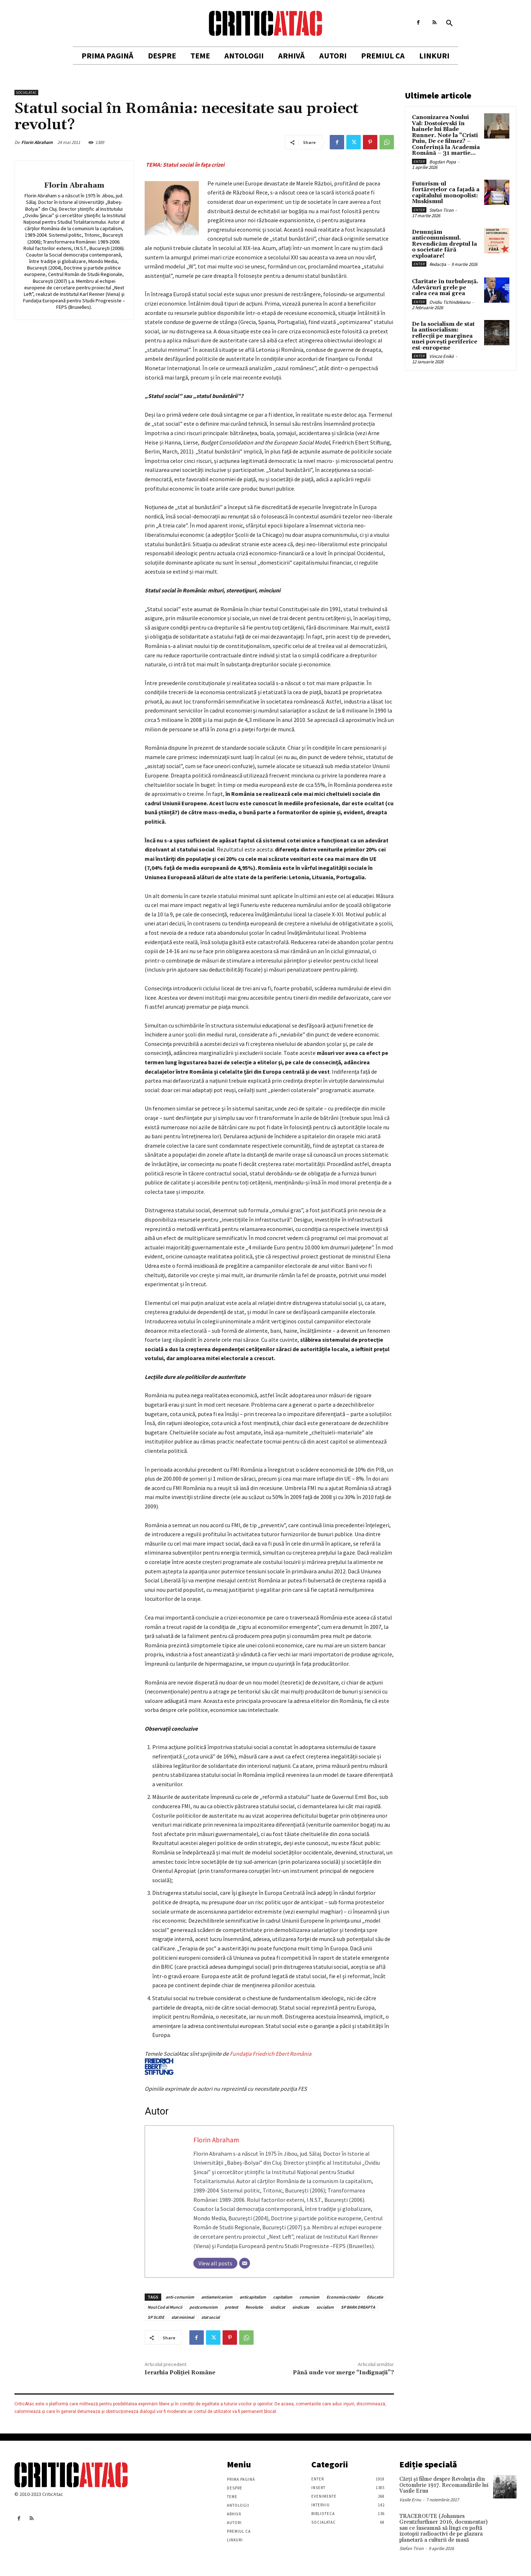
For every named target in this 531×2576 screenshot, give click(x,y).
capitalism (282, 2297)
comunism (309, 2297)
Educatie (375, 2297)
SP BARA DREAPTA (358, 2307)
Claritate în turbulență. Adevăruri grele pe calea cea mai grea (445, 287)
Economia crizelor (343, 2297)
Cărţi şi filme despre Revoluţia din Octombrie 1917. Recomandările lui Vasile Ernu (443, 2485)
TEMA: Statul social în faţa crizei (184, 164)
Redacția (437, 264)
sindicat (277, 2307)
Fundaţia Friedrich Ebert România (228, 2062)
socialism (325, 2307)
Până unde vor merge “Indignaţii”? (343, 2372)
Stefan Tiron (441, 210)
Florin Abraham (37, 142)
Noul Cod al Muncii (165, 2307)
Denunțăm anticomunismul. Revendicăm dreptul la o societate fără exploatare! (444, 244)
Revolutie (254, 2307)
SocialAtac (26, 92)
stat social (210, 2317)
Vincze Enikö (441, 356)
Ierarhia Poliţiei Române (180, 2372)
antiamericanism (216, 2297)
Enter (419, 161)
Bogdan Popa (442, 162)
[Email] (244, 2263)
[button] (449, 23)
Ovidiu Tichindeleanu (449, 302)
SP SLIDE (156, 2317)
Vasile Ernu (410, 2500)
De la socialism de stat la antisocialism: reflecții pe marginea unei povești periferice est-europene (444, 336)
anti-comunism (180, 2297)
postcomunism (203, 2307)
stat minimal (182, 2317)
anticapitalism (253, 2297)
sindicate (300, 2307)
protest (231, 2307)
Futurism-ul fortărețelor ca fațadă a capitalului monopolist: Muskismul (445, 192)
